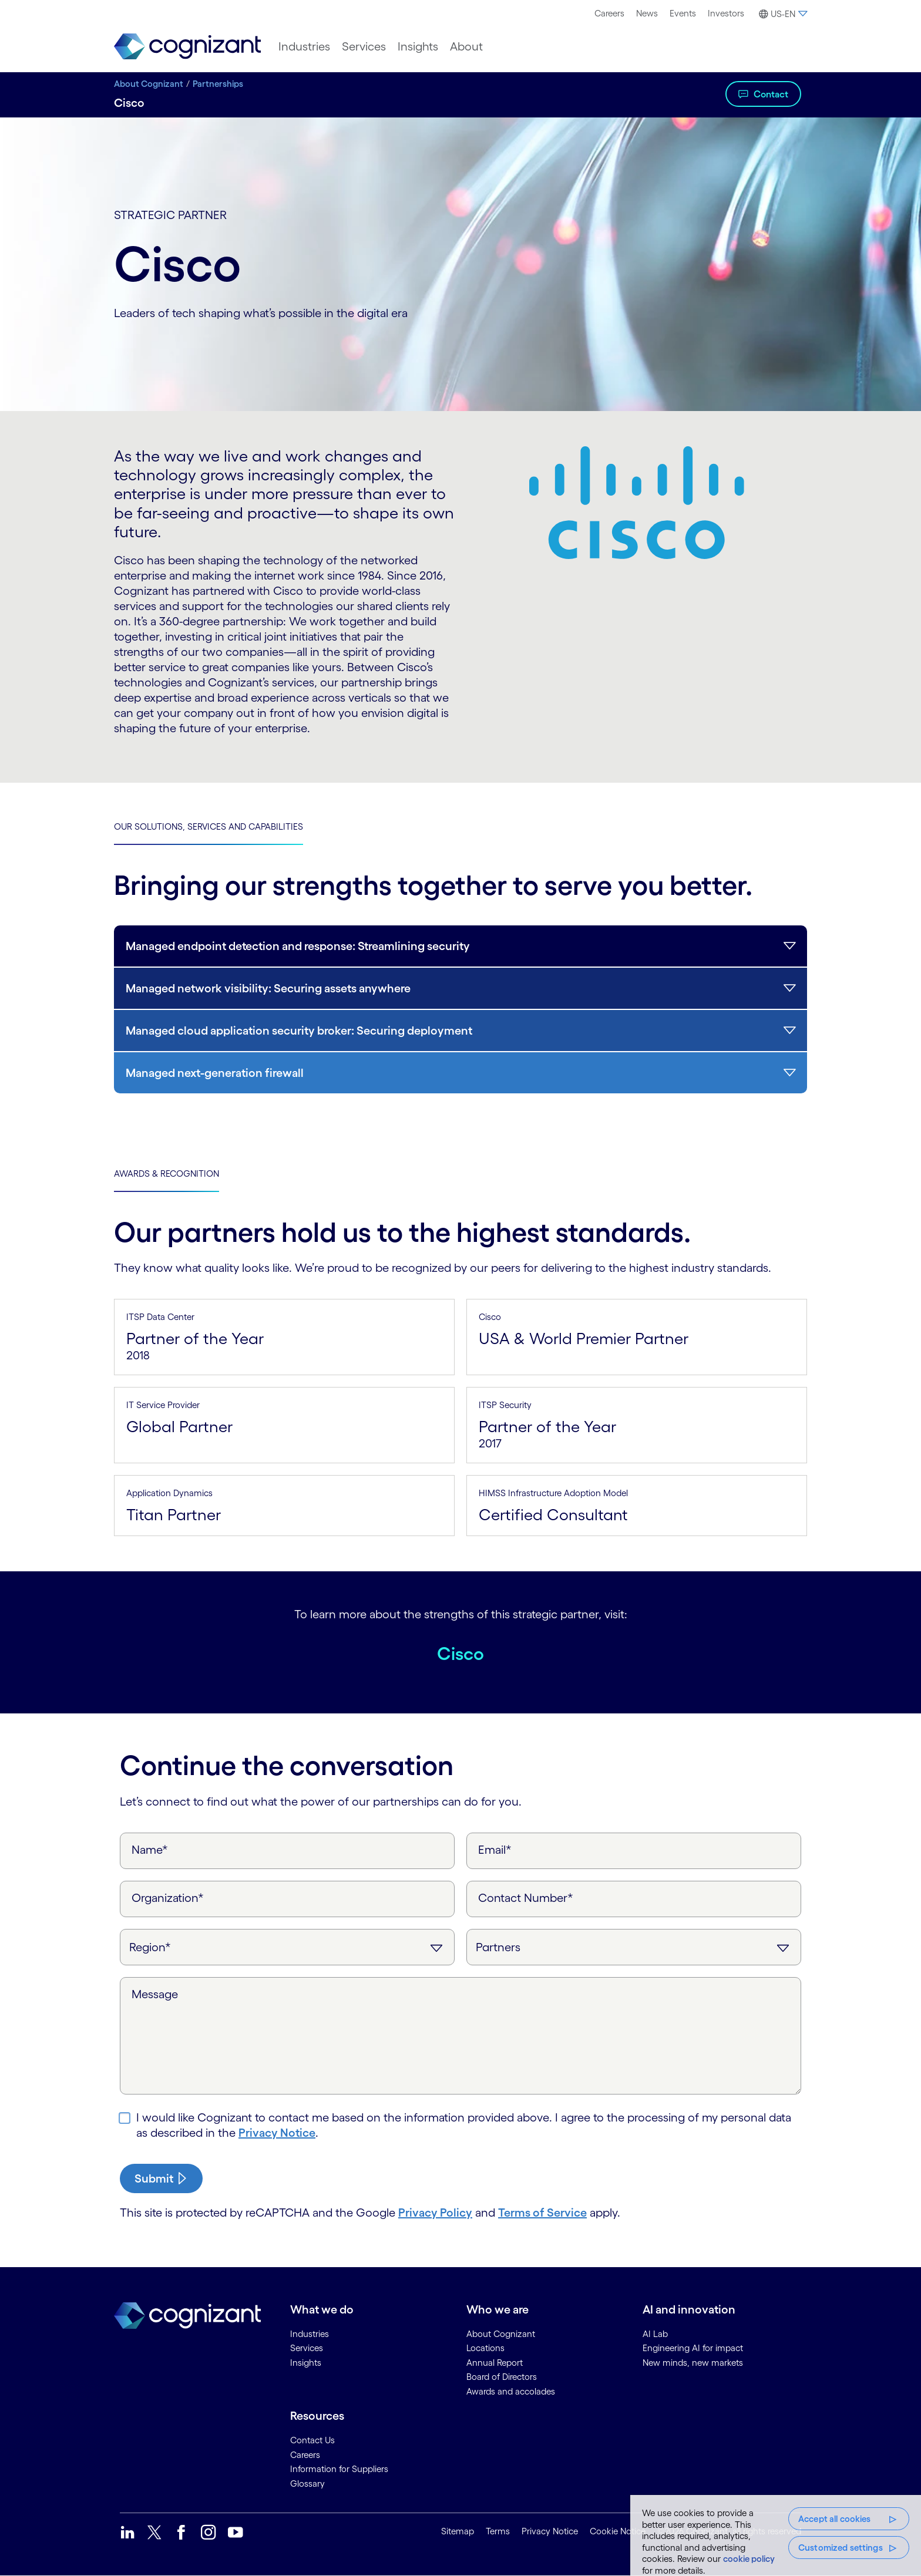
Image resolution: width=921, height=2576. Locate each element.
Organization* (168, 1897)
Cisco (460, 1650)
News (647, 13)
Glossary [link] (307, 2484)
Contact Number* (525, 1897)
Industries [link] (309, 2334)
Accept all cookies (834, 2519)
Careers (609, 13)
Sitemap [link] (457, 2531)
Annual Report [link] (494, 2363)
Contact (771, 94)
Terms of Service (542, 2212)
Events (683, 13)
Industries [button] (304, 46)
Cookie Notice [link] (618, 2531)
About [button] (466, 46)
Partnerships (218, 84)
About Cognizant (148, 84)
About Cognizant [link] (500, 2334)
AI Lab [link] (655, 2334)
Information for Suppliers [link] (339, 2469)
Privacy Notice (276, 2132)
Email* (495, 1849)
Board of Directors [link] (501, 2377)
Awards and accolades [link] (510, 2391)
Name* (150, 1849)
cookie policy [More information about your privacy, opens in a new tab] (749, 2559)
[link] (187, 46)
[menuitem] (609, 13)
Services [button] (364, 46)
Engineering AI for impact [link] (693, 2348)
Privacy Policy (435, 2212)
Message (155, 1994)
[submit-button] (161, 2178)
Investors (726, 13)
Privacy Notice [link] (550, 2531)
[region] (775, 2535)
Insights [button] (418, 46)
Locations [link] (485, 2348)
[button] (781, 14)
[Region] (287, 1947)
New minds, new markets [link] (693, 2363)
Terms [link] (498, 2531)
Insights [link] (305, 2363)
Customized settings (840, 2548)
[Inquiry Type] (633, 1947)
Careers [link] (305, 2455)
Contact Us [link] (312, 2440)
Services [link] (306, 2348)
